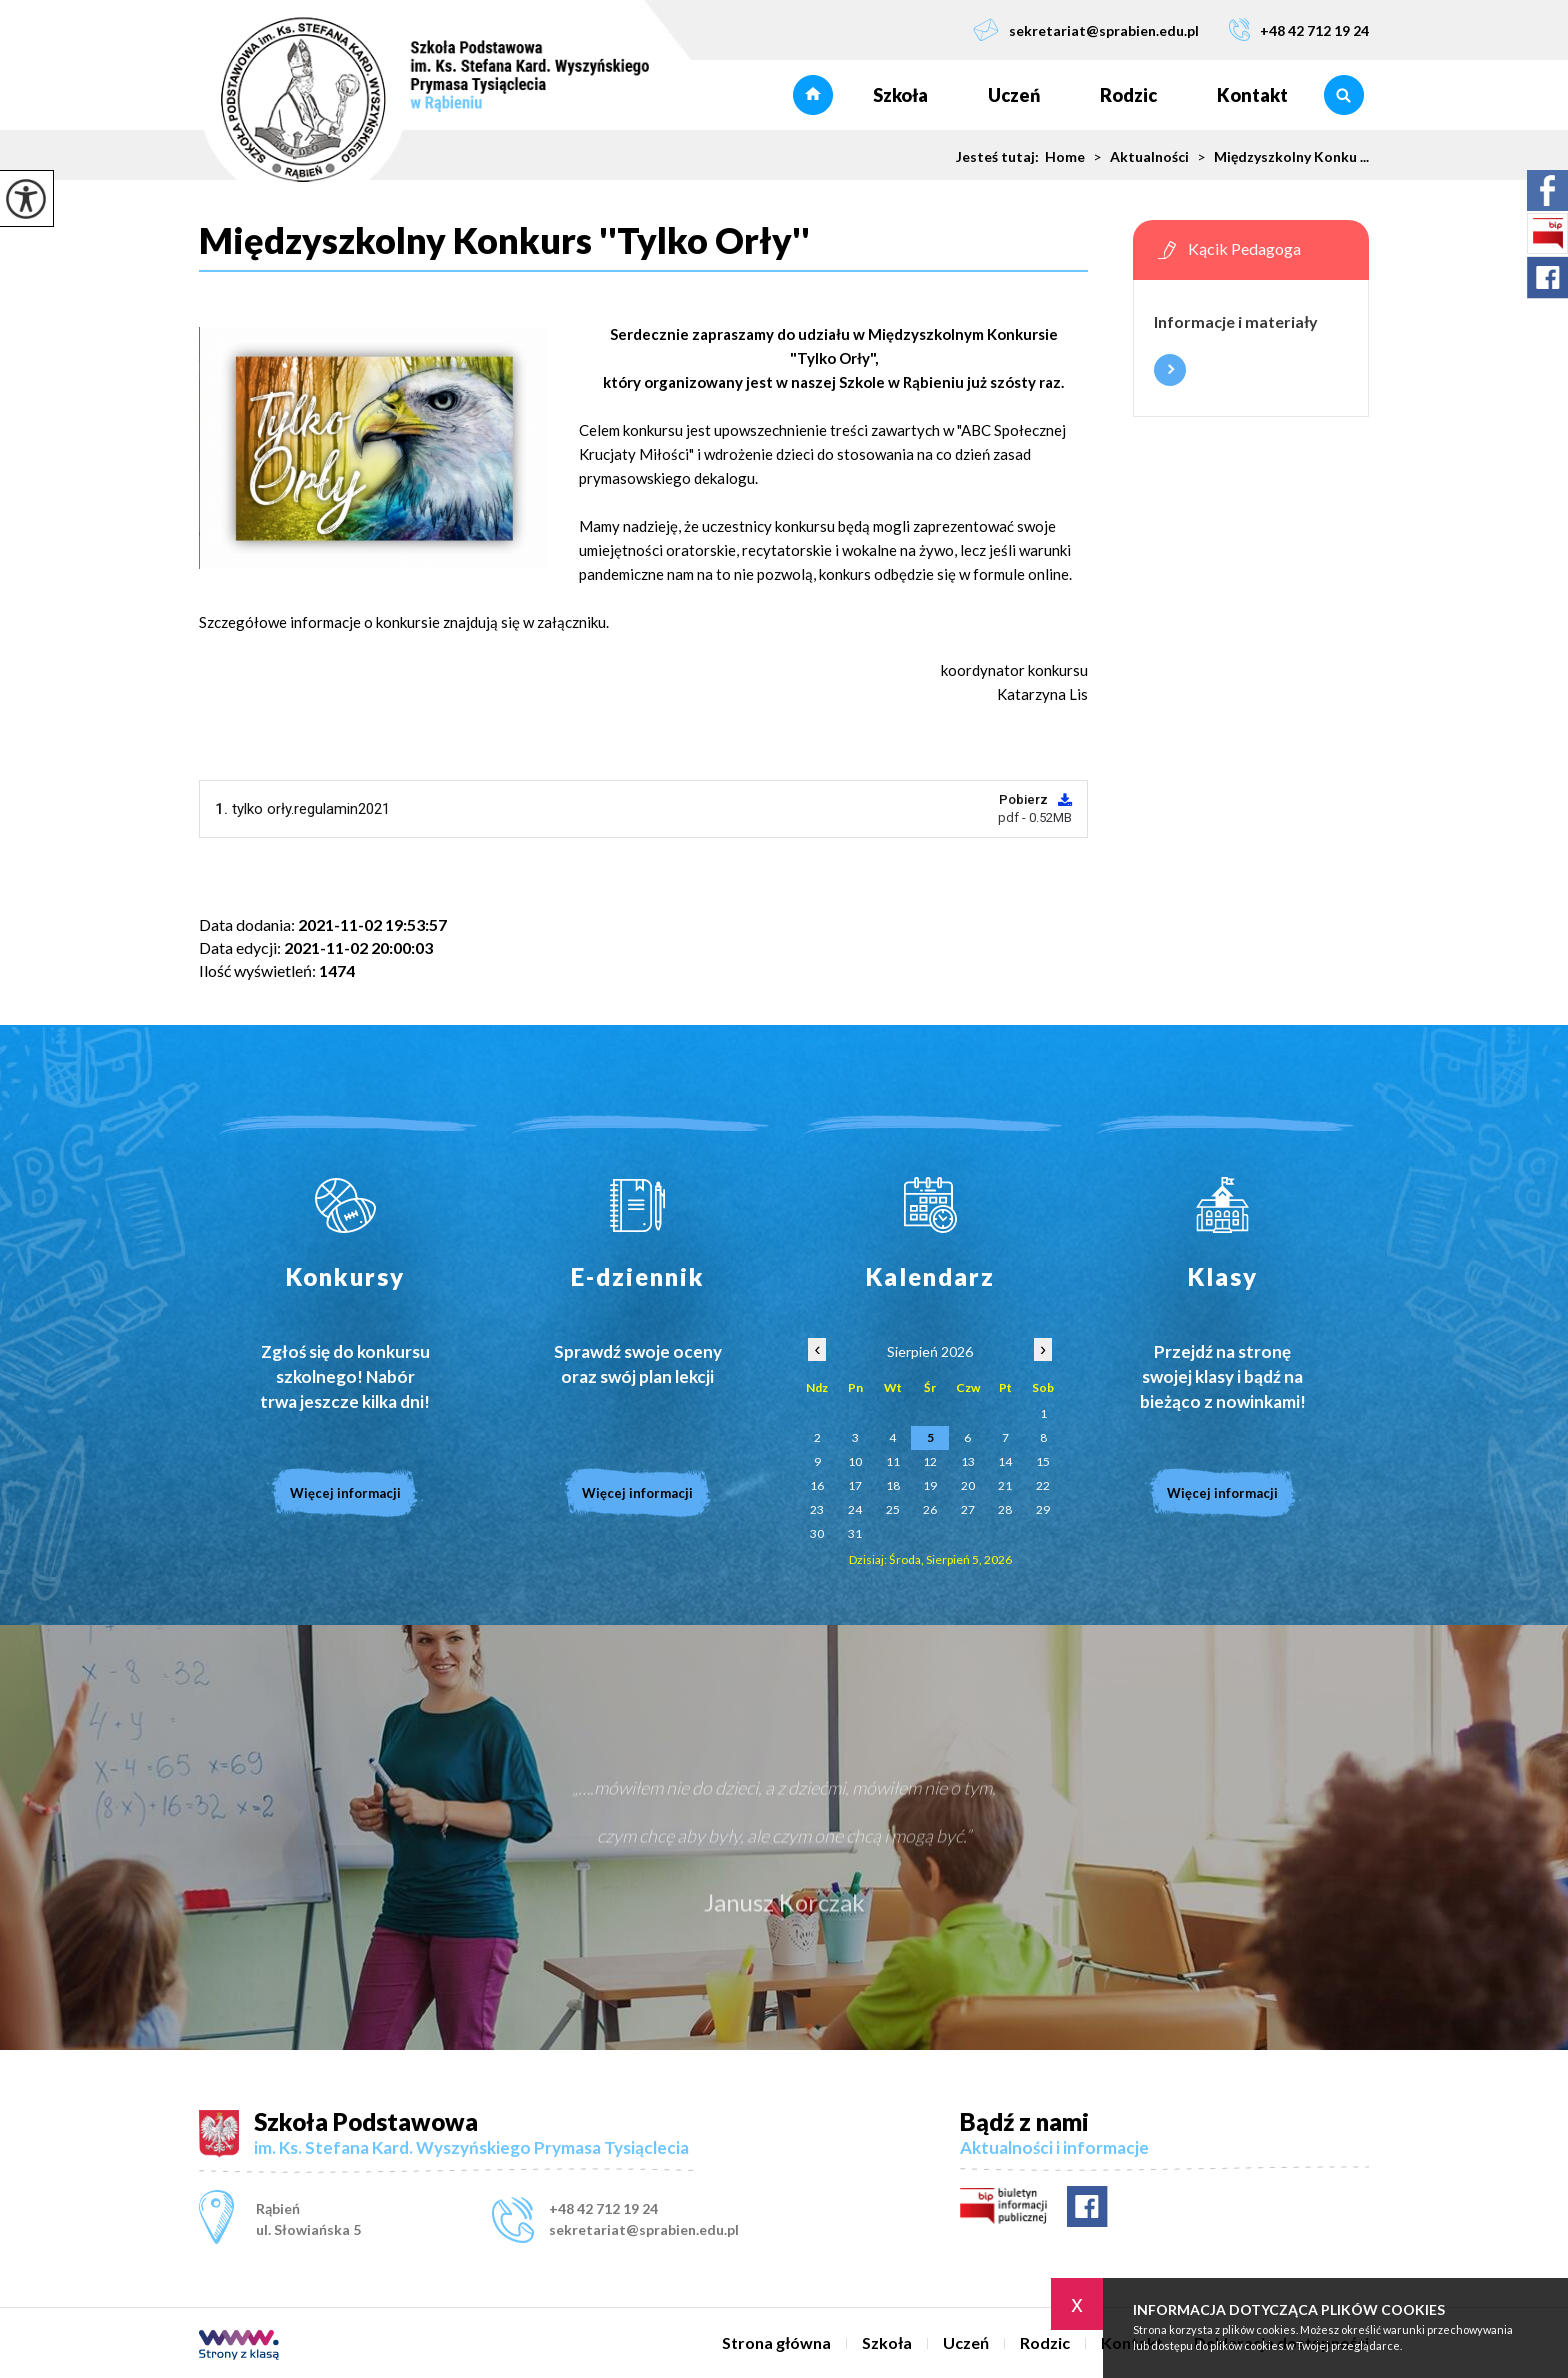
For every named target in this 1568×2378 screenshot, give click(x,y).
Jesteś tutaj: (1000, 157)
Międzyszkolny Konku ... (1279, 157)
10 (855, 1461)
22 (1043, 1485)
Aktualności (1137, 157)
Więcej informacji (1170, 370)
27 (968, 1509)
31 (855, 1533)
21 (1005, 1485)
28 (1005, 1509)
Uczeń (1014, 95)
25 (893, 1509)
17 (855, 1485)
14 (1005, 1461)
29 (1043, 1509)
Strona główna (813, 95)
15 (1043, 1461)
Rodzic (1128, 95)
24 (855, 1509)
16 (817, 1485)
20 (968, 1485)
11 (893, 1461)
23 (817, 1509)
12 (930, 1461)
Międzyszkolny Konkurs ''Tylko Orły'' (504, 241)
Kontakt (1252, 95)
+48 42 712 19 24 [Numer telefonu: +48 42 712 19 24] (603, 2208)
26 (930, 1509)
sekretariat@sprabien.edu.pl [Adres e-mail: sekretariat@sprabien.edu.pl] (644, 2229)
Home (1065, 157)
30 (817, 1533)
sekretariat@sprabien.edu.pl (1086, 29)
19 (930, 1485)
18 (893, 1485)
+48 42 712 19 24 (1299, 29)
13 (968, 1461)
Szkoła (900, 95)
